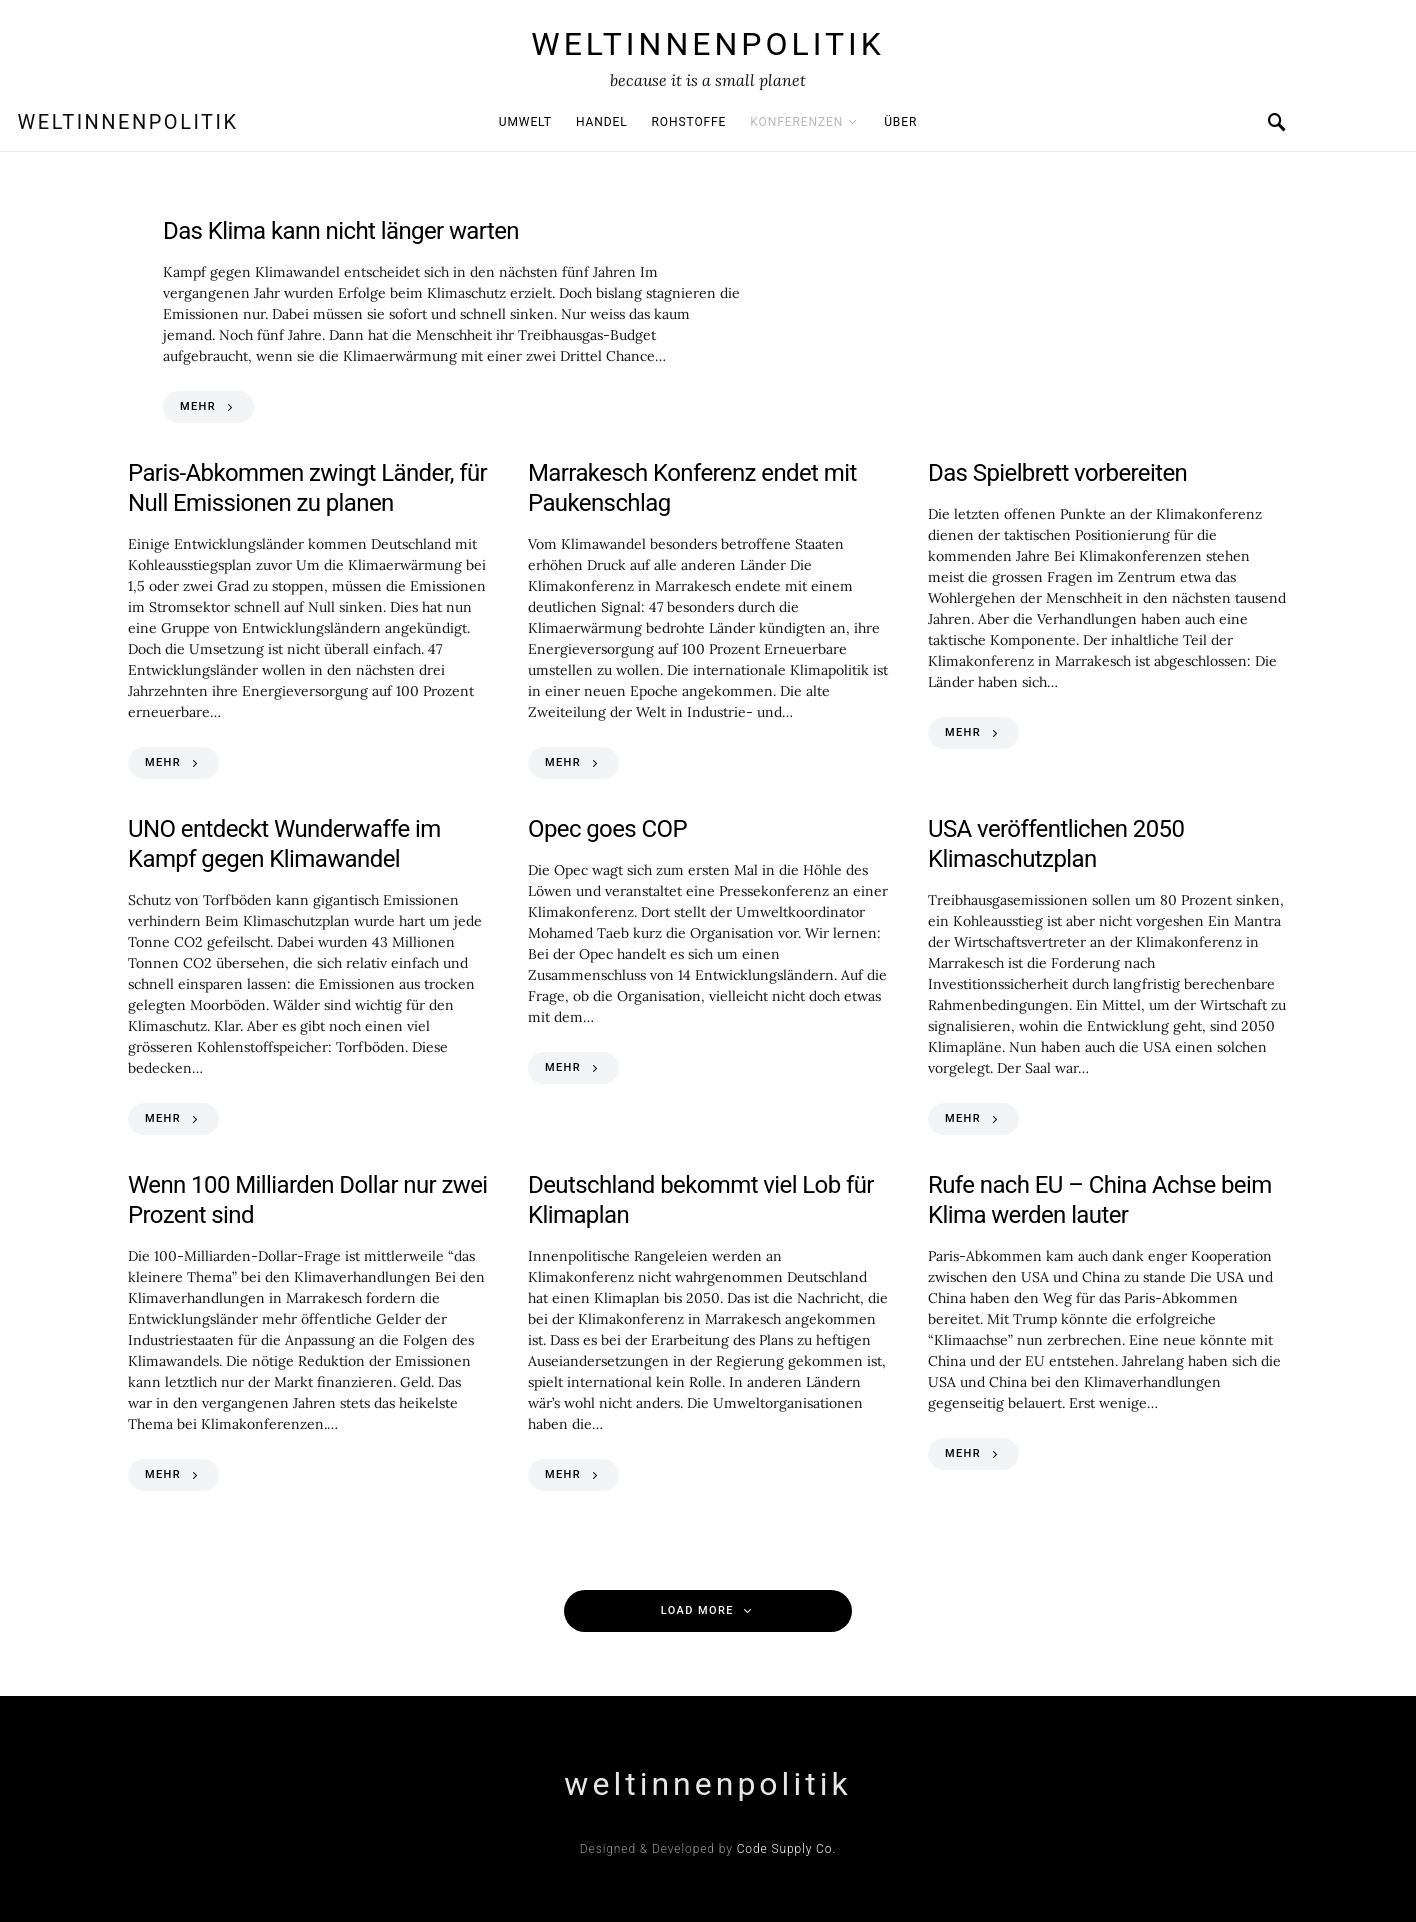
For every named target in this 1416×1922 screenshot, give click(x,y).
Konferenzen (796, 122)
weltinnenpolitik (708, 44)
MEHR (198, 406)
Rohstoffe (689, 122)
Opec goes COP (607, 829)
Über (900, 122)
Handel (602, 122)
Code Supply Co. (787, 1849)
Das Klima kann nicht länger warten (341, 231)
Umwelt (525, 122)
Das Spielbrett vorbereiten (1057, 473)
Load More (697, 1610)
